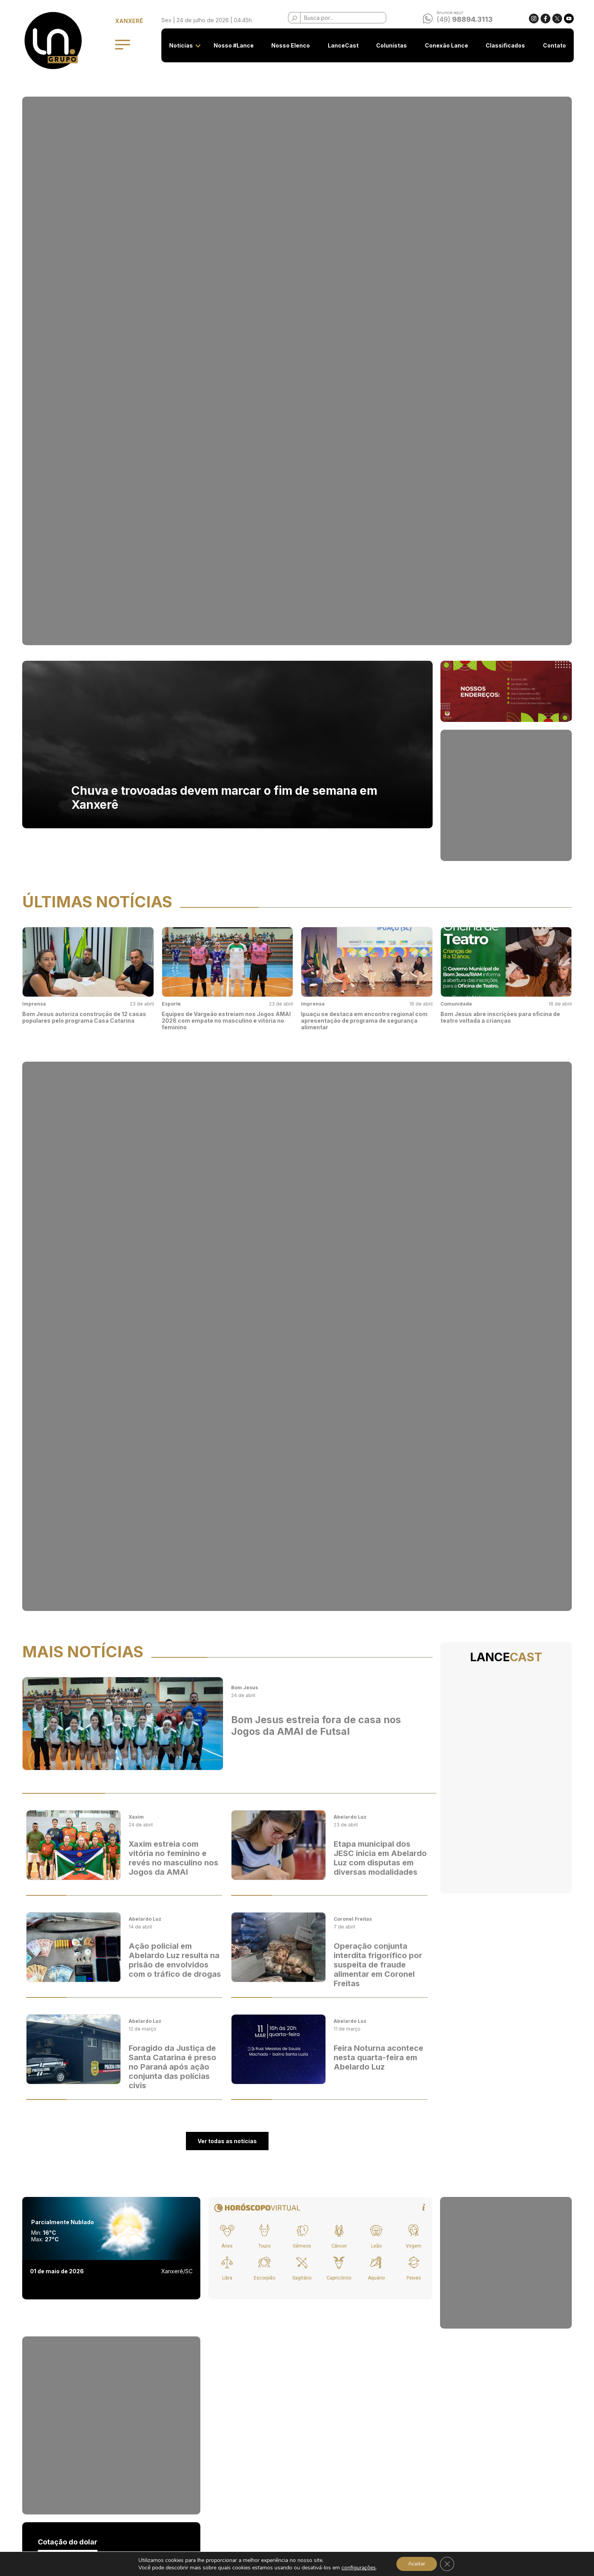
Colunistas (392, 45)
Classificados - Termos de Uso (224, 2480)
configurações (358, 2567)
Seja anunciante (205, 2451)
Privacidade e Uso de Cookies (224, 2465)
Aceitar (416, 2563)
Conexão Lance (446, 45)
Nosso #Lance (234, 45)
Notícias (181, 45)
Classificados (505, 45)
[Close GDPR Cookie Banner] (447, 2564)
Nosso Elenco (291, 45)
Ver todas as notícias (227, 1024)
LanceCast (343, 45)
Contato (554, 45)
